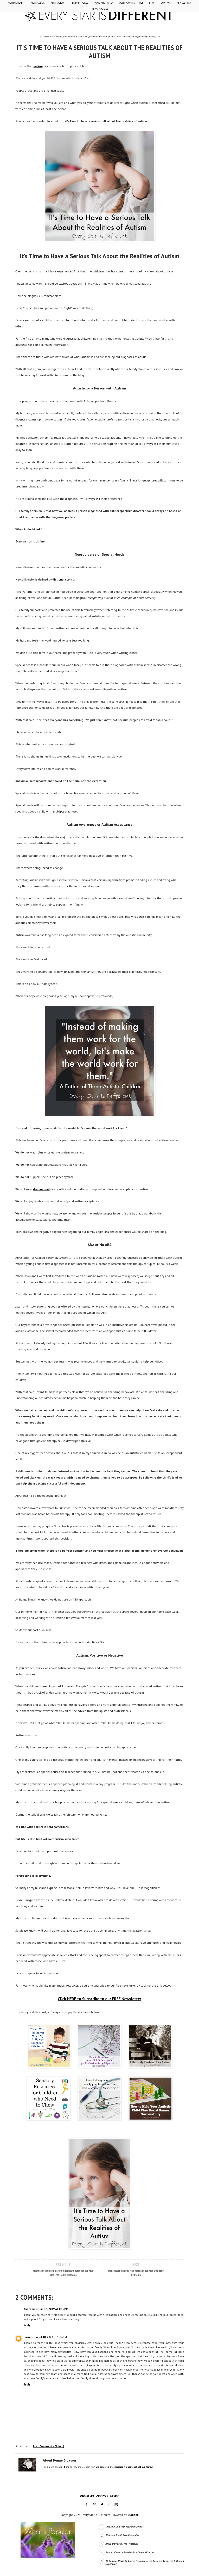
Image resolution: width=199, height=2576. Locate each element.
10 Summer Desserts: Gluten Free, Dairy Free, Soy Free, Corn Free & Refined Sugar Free (144, 2562)
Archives (102, 2496)
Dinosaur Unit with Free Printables (123, 2526)
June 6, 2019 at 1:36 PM (54, 2309)
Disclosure (87, 2496)
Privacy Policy (99, 8)
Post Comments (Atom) (48, 2446)
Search (114, 2496)
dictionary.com (62, 579)
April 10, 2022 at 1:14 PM (51, 2337)
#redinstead (41, 1189)
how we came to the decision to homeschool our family (122, 2466)
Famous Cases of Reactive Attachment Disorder (129, 2552)
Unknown (29, 2337)
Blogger (132, 2515)
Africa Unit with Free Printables (121, 2543)
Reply (27, 2325)
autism (38, 66)
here (66, 2466)
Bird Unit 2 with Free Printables (122, 2535)
